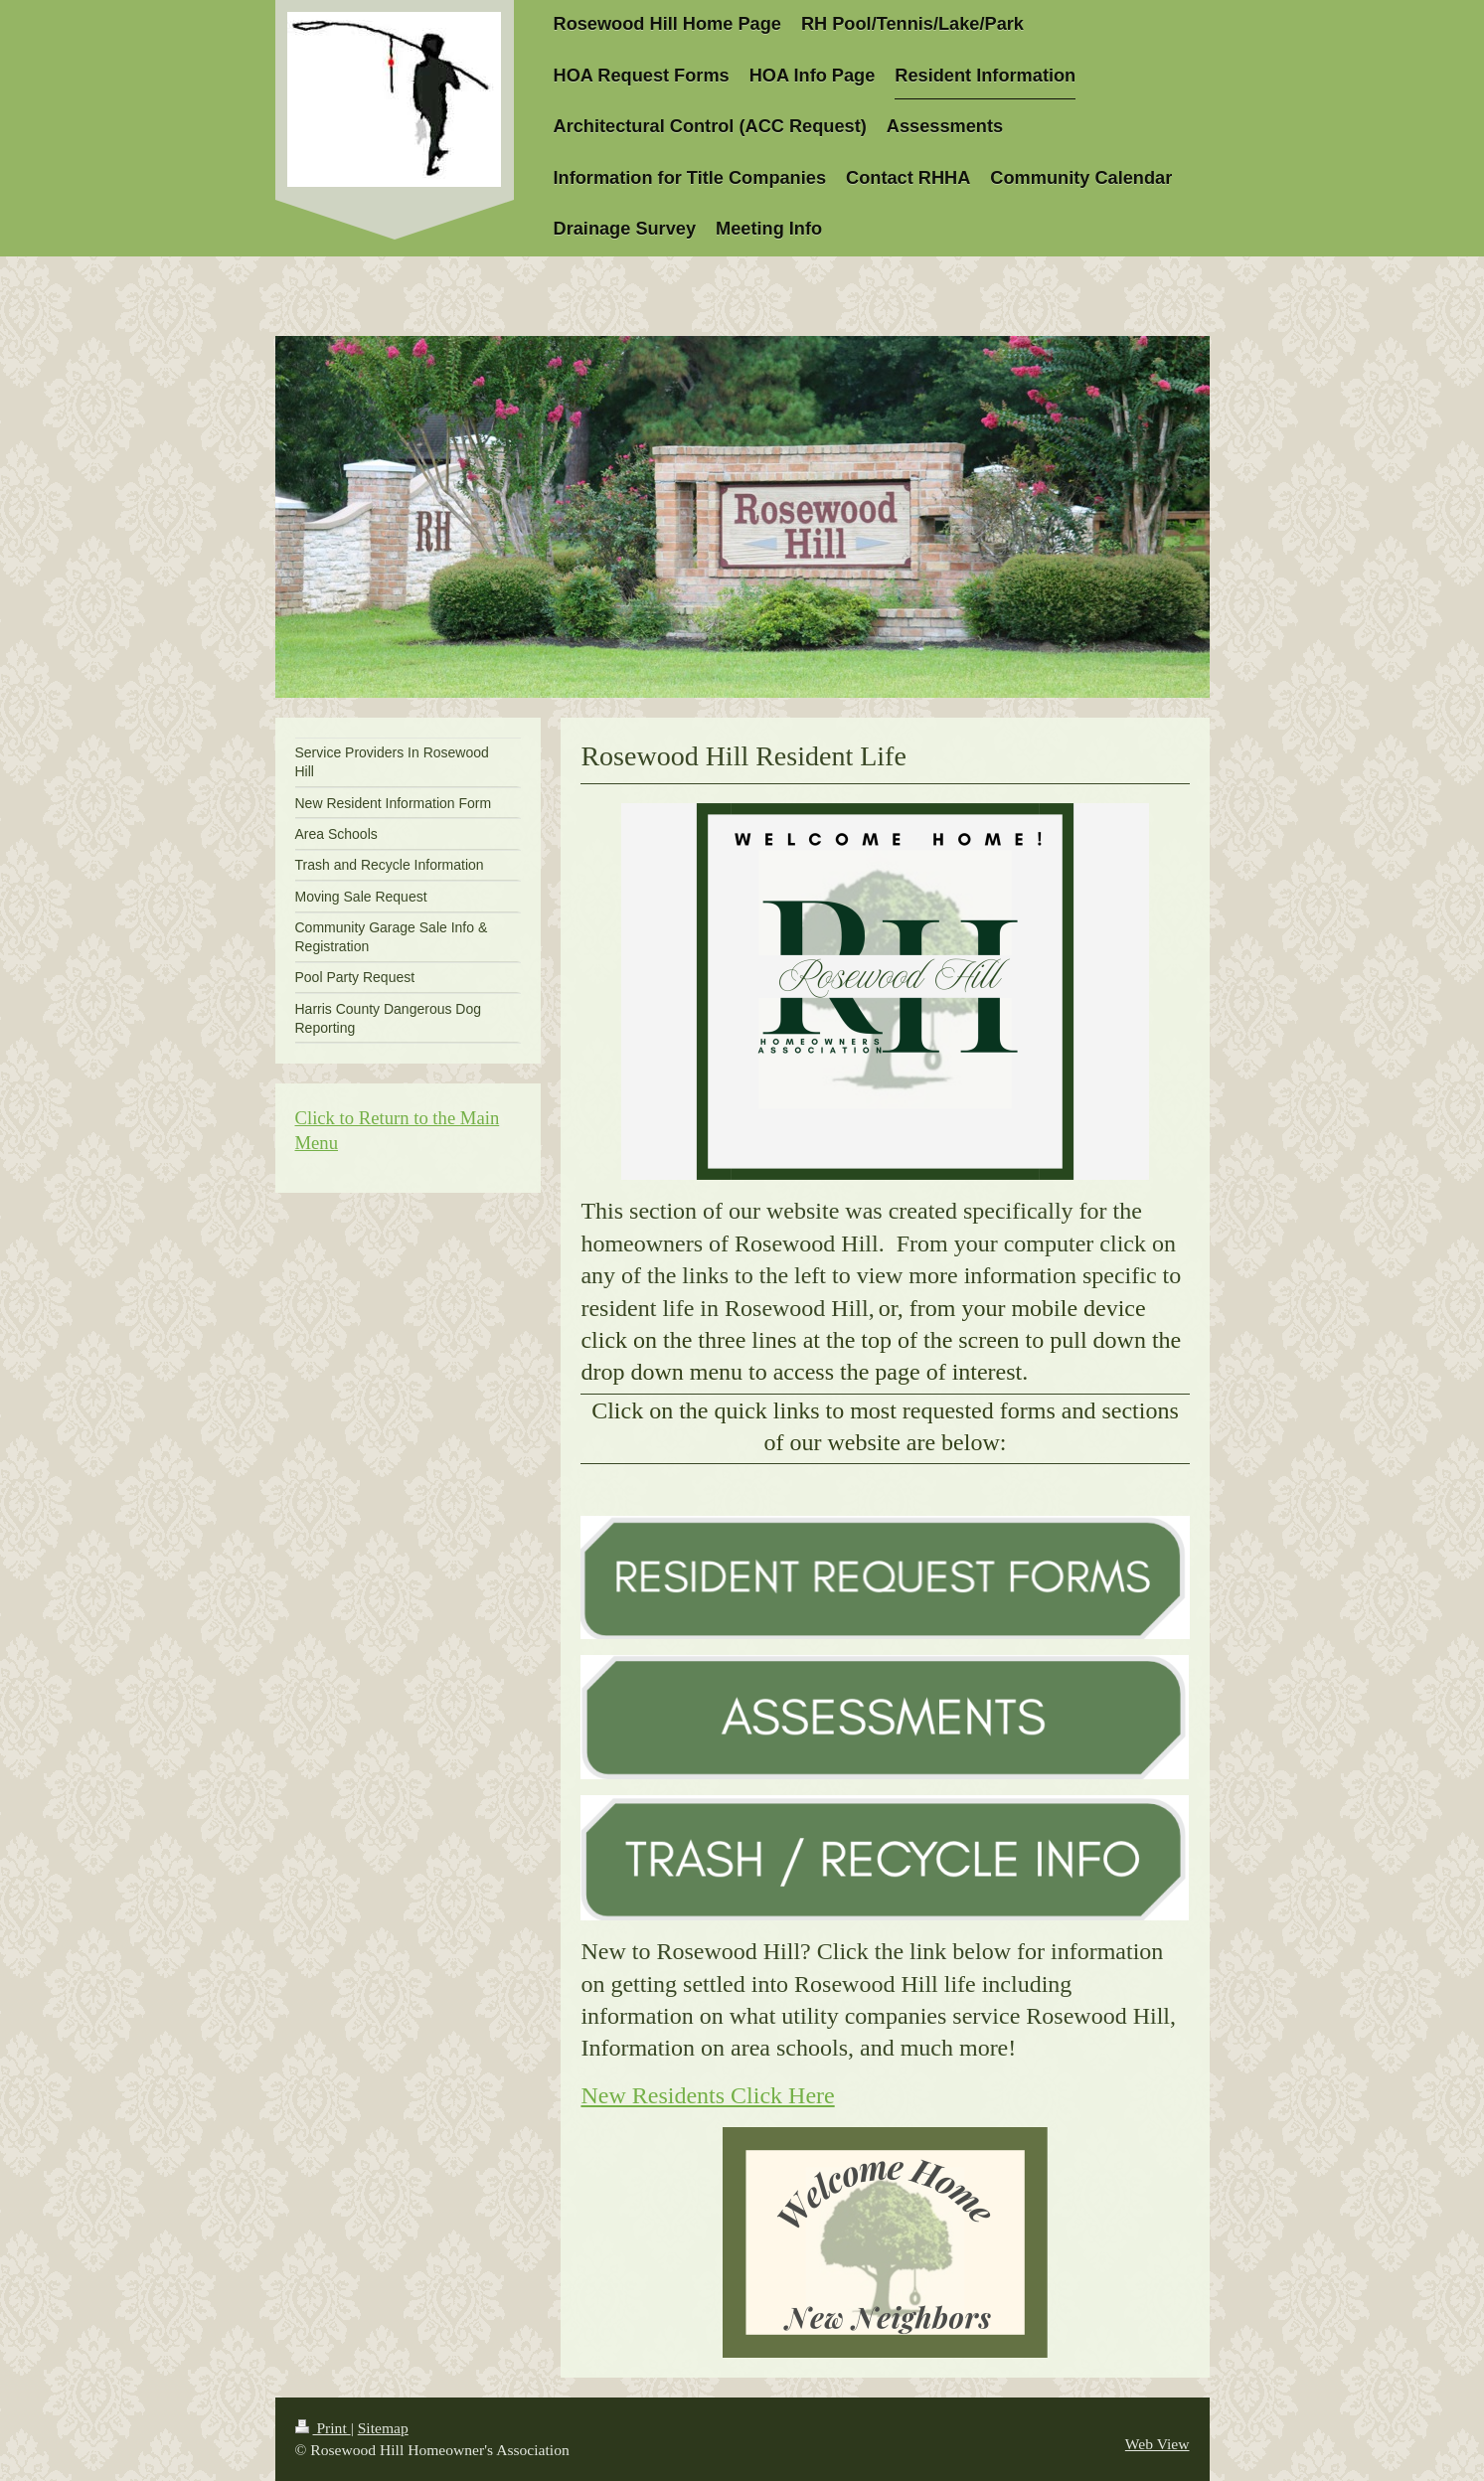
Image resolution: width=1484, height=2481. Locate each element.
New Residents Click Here (707, 2095)
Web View (1157, 2443)
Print (323, 2427)
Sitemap (383, 2427)
